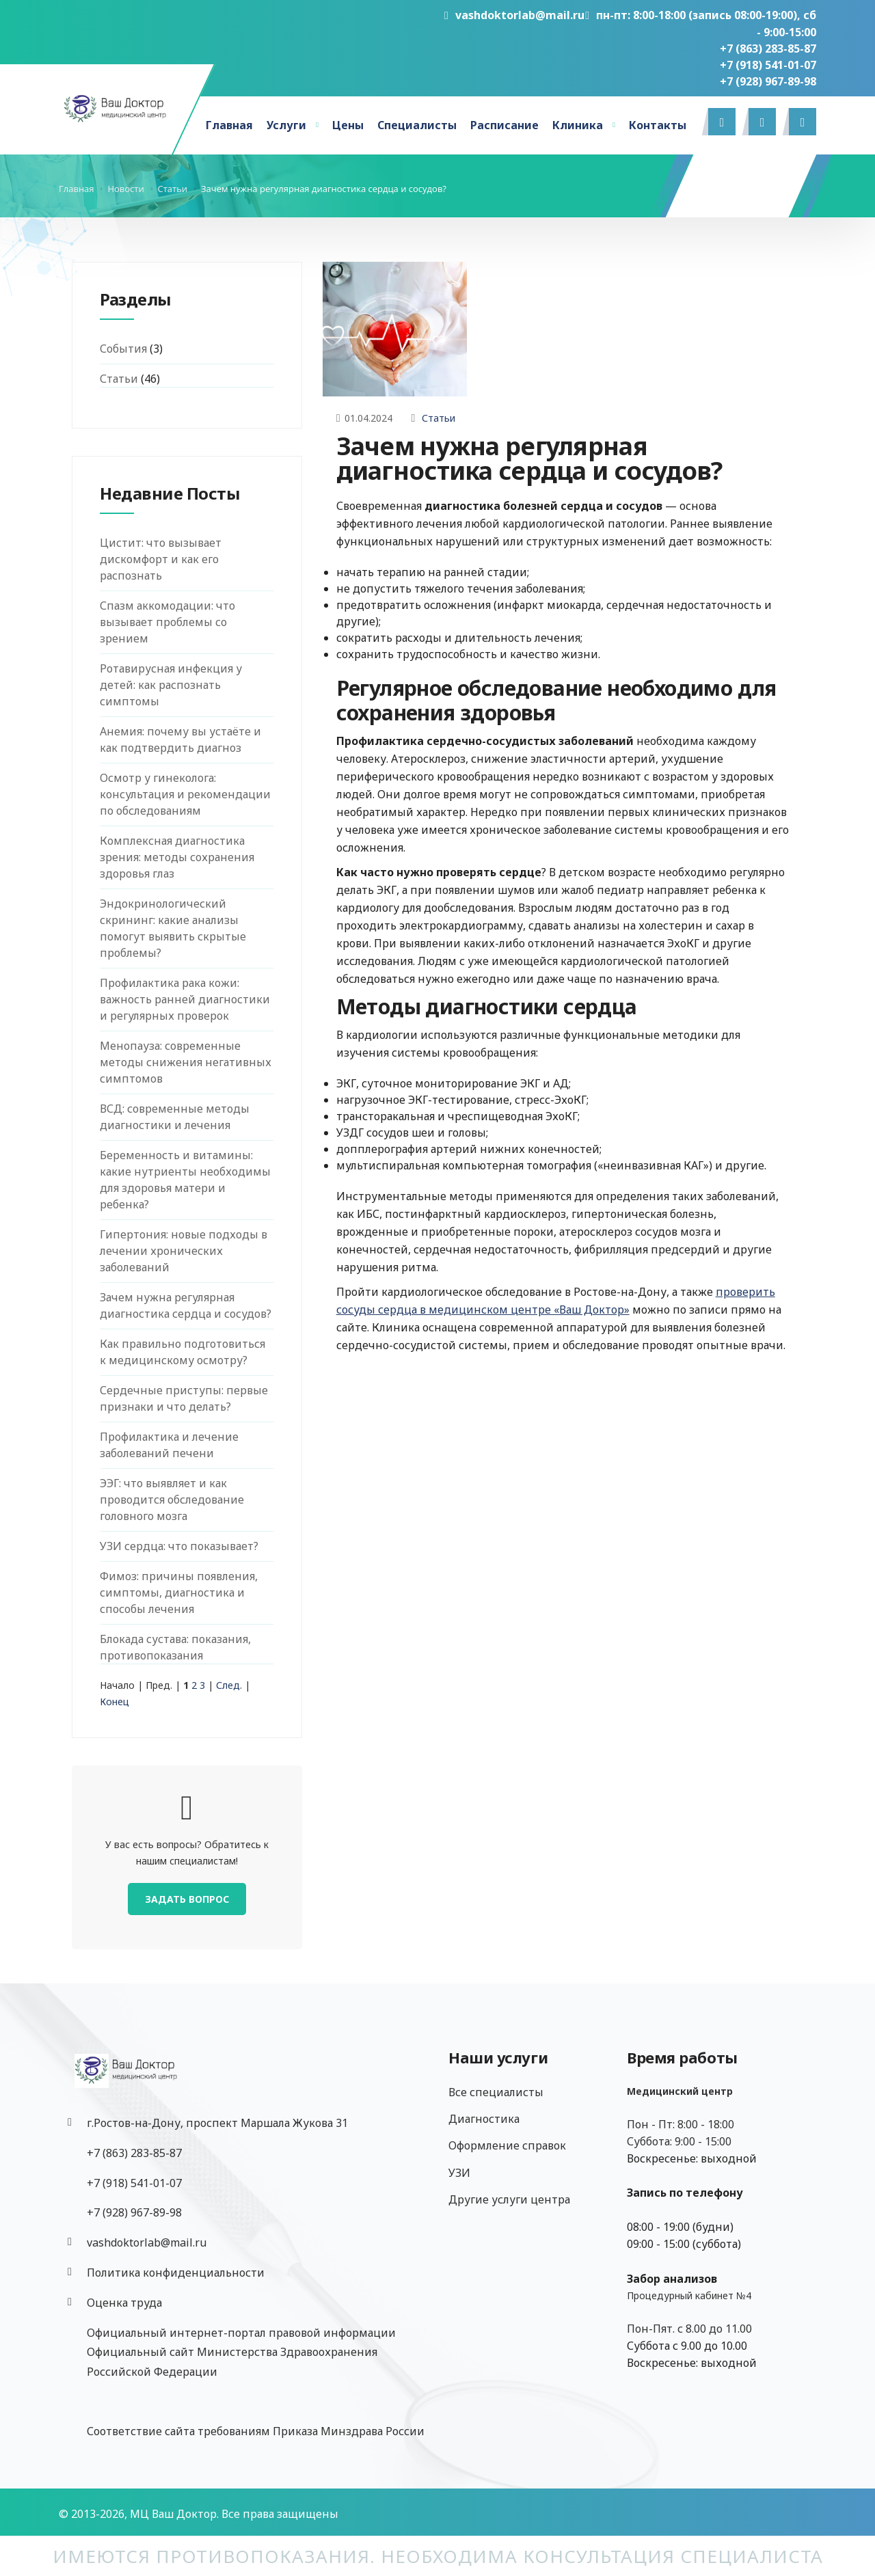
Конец (114, 1701)
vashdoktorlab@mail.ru (514, 15)
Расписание (504, 125)
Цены (348, 125)
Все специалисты (495, 2092)
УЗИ (459, 2172)
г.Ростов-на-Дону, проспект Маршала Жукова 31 (217, 2122)
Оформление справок (507, 2145)
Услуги (286, 125)
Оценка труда (124, 2302)
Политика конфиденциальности (176, 2272)
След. (229, 1685)
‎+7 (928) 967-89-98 (768, 81)
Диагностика (484, 2118)
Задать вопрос (187, 1899)
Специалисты (417, 125)
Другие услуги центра (509, 2199)
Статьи (438, 417)
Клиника (577, 125)
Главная (229, 125)
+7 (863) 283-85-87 (768, 48)
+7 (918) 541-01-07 (768, 64)
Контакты (657, 125)
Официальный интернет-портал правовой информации (241, 2332)
